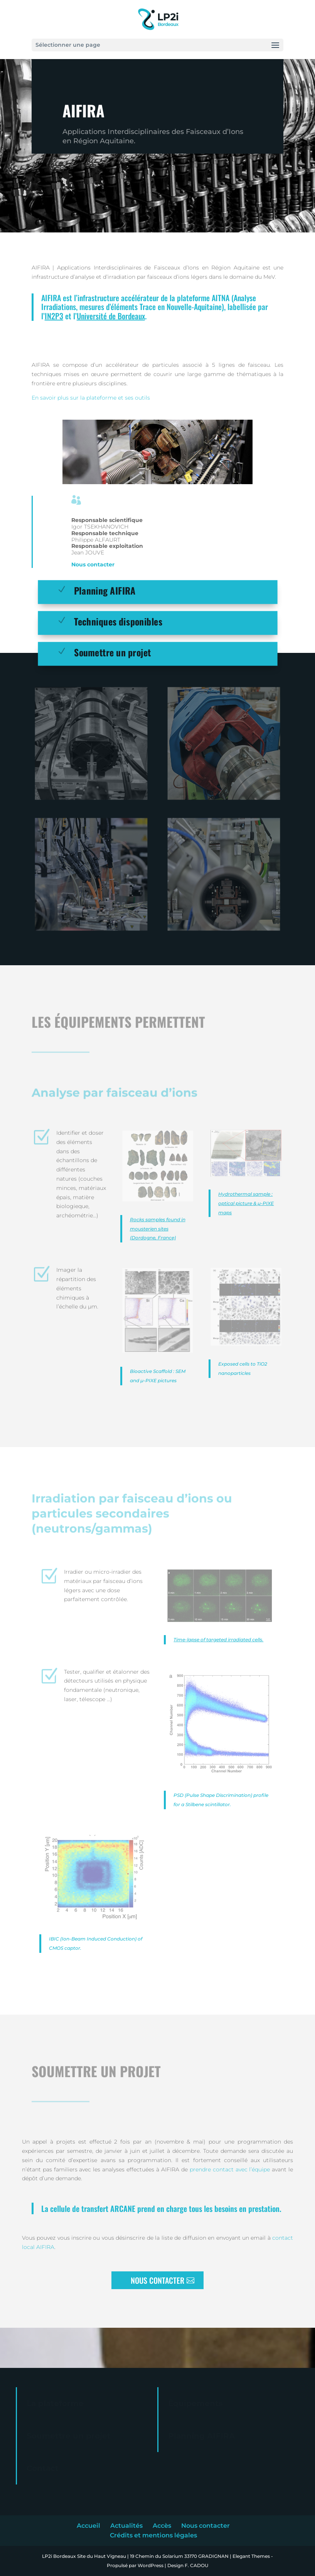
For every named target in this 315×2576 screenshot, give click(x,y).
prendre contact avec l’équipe (230, 2169)
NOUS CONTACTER (157, 2280)
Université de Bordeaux (111, 316)
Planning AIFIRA (105, 590)
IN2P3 (54, 316)
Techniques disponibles (118, 621)
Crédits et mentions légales (153, 2535)
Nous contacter (93, 564)
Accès (162, 2525)
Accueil (88, 2525)
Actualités (126, 2525)
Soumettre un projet (112, 652)
